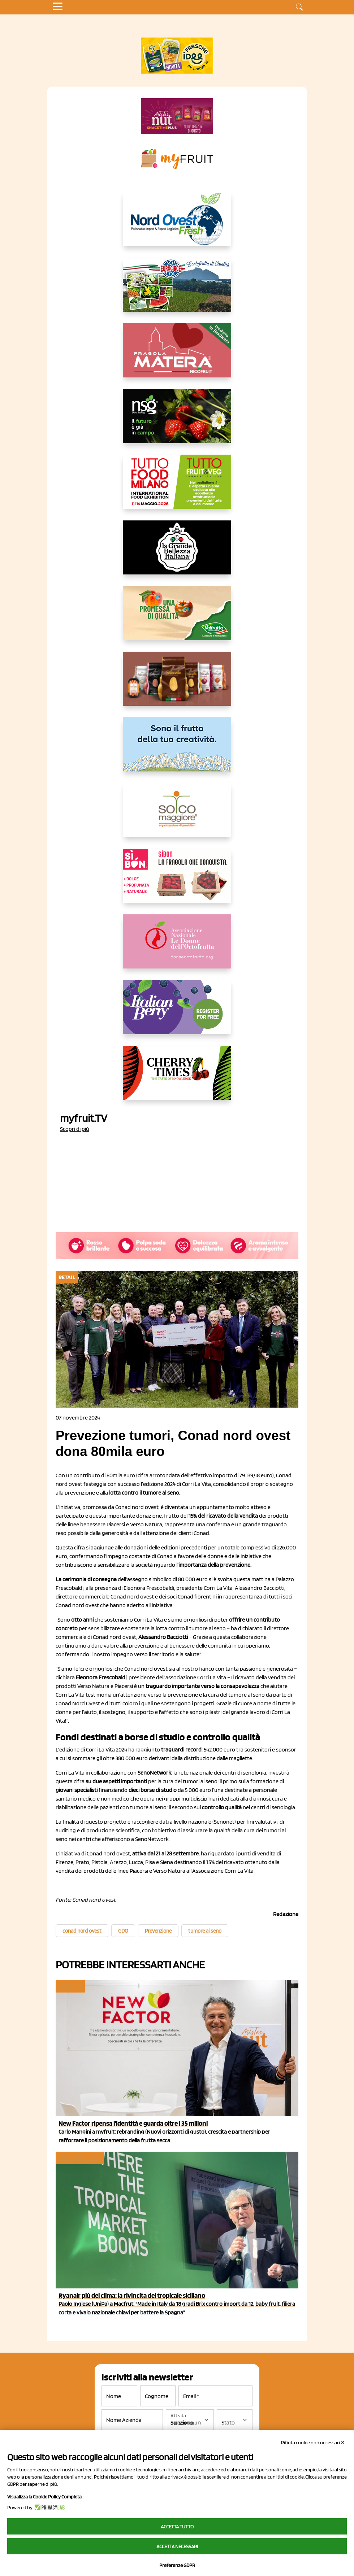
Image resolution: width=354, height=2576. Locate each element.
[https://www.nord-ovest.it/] (177, 225)
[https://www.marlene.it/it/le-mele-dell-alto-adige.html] (177, 750)
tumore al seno (204, 1931)
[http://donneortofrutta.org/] (177, 947)
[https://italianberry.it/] (177, 1013)
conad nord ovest (82, 1931)
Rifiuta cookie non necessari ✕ (313, 2442)
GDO (123, 1931)
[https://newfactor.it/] (177, 116)
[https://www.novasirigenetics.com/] (177, 422)
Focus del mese (79, 2158)
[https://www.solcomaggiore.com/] (177, 816)
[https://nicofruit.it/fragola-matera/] (177, 356)
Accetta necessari (177, 2546)
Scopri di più (74, 1128)
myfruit (70, 1986)
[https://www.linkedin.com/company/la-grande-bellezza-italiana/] (177, 553)
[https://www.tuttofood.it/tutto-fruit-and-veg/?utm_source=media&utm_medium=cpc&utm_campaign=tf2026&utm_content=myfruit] (177, 487)
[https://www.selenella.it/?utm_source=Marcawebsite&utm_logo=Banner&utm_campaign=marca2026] (177, 684)
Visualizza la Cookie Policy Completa (44, 2497)
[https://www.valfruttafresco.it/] (177, 619)
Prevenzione (158, 1931)
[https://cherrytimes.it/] (177, 1078)
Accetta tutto (177, 2526)
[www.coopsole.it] (177, 881)
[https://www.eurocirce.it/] (177, 290)
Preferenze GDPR (177, 2565)
